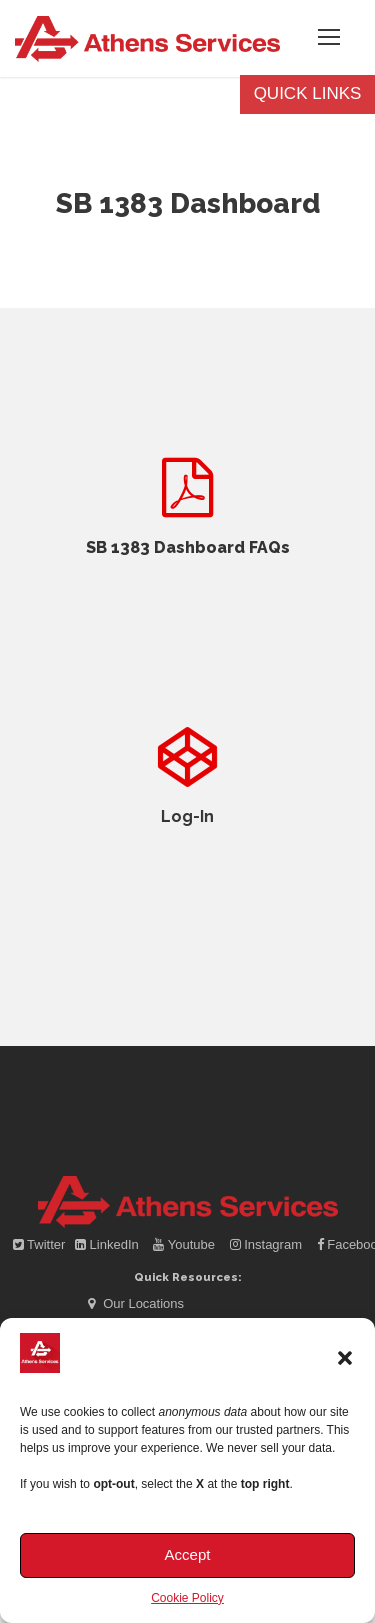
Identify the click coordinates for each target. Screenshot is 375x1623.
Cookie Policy (187, 1598)
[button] (345, 1358)
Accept (188, 1554)
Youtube (185, 1244)
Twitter (41, 1244)
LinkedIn (108, 1244)
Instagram (268, 1244)
